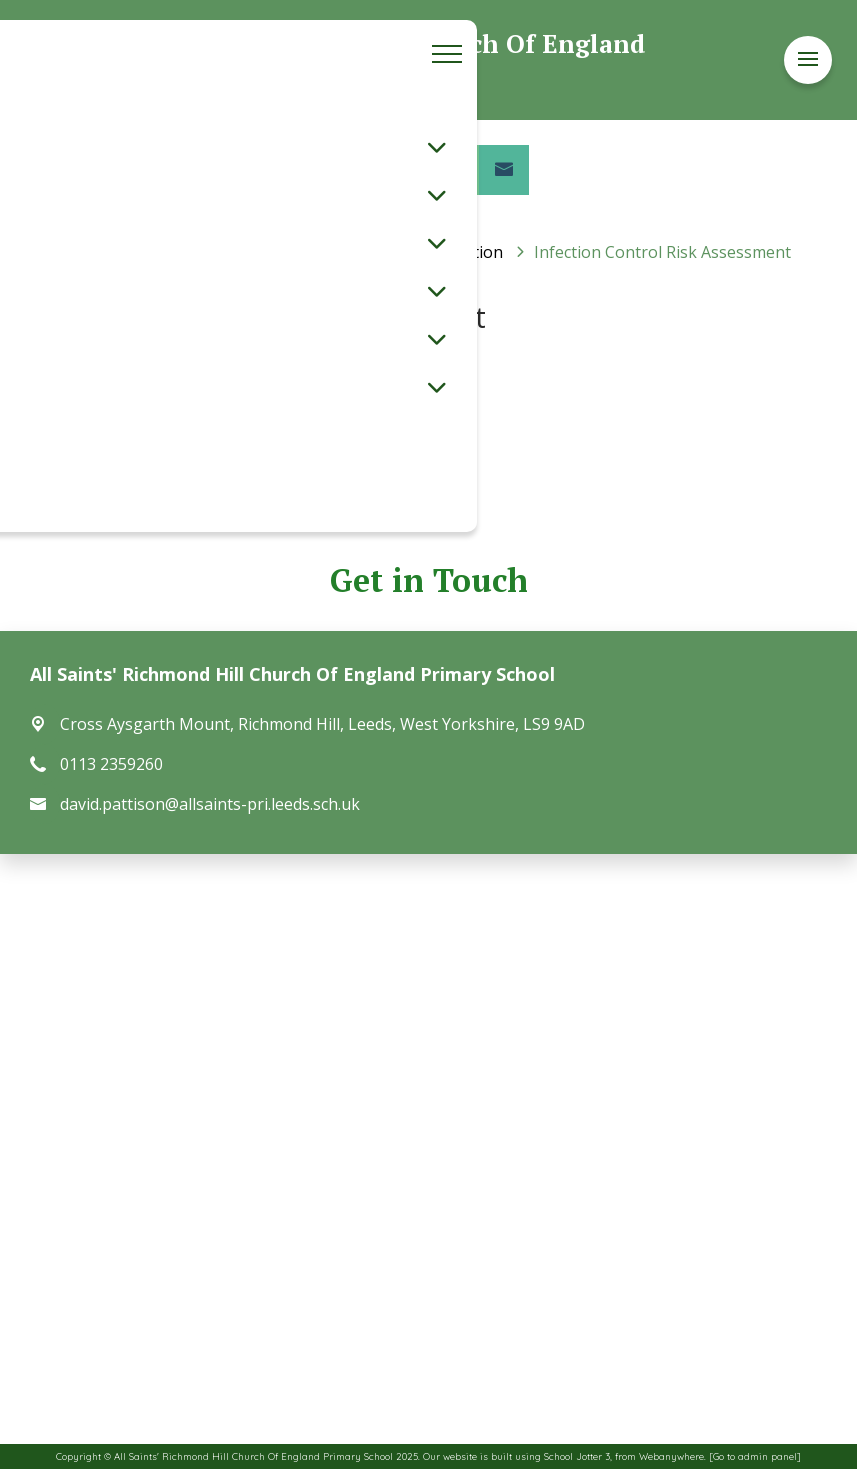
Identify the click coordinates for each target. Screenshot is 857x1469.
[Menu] (808, 59)
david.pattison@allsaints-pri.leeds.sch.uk (210, 804)
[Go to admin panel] (755, 1456)
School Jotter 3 (577, 1456)
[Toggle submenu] (437, 147)
